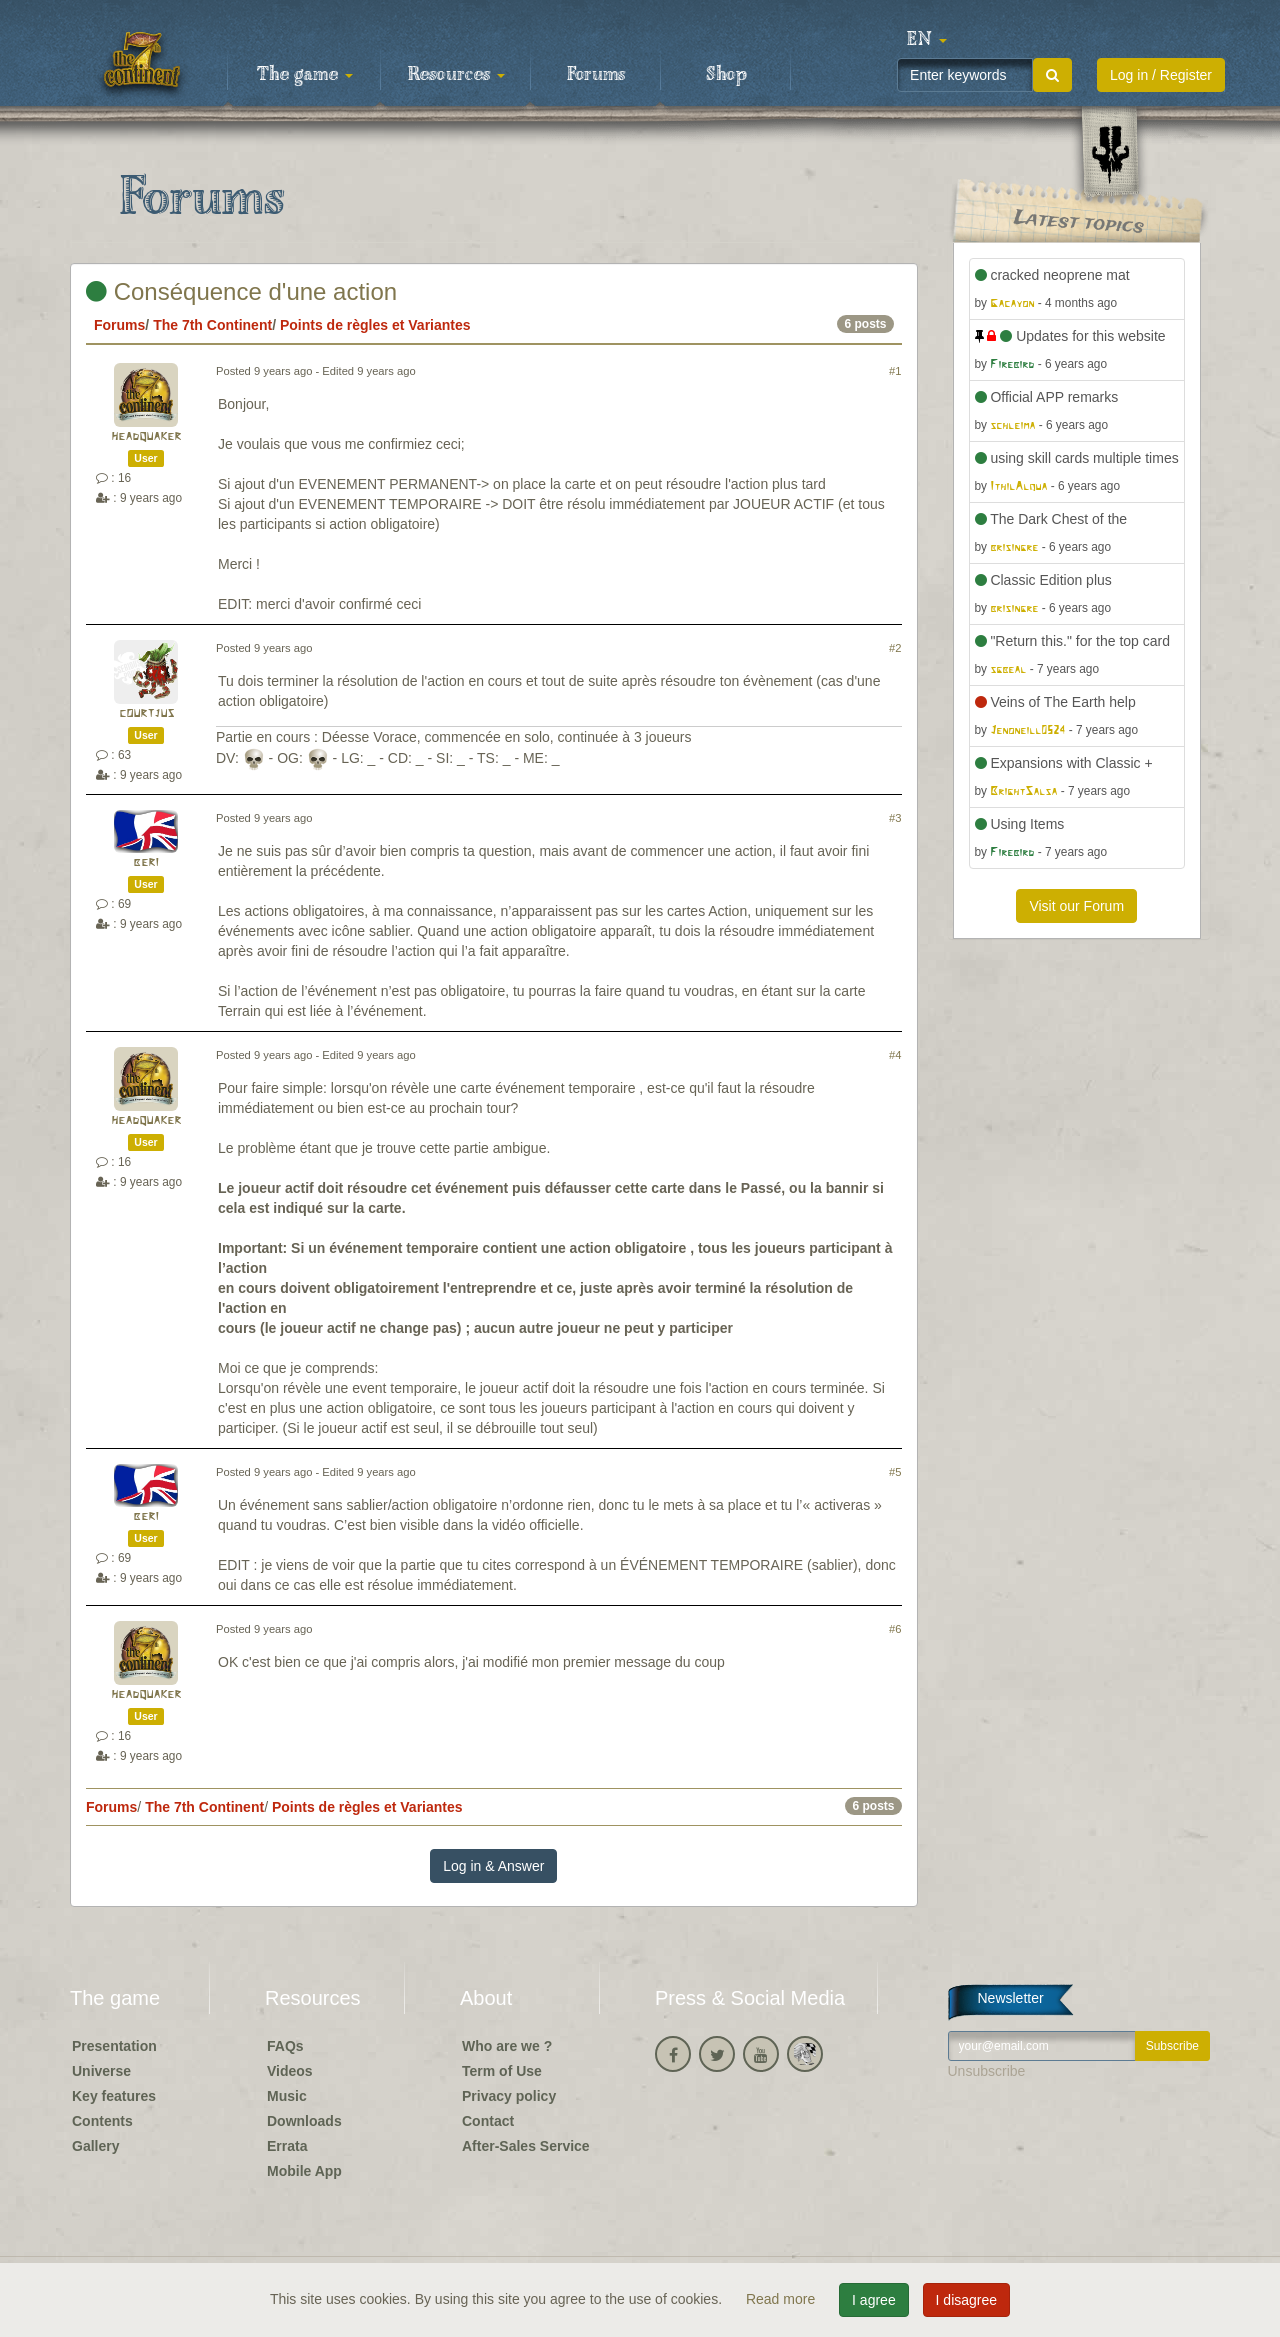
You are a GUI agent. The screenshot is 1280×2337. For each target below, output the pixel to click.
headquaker (146, 436)
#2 (895, 648)
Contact (488, 2121)
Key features (114, 2096)
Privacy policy (509, 2096)
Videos (290, 2071)
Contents (102, 2121)
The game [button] (305, 75)
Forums (596, 75)
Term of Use (502, 2071)
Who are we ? (507, 2046)
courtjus (146, 713)
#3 (895, 818)
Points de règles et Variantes (375, 325)
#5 (895, 1472)
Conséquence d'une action (241, 291)
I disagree (966, 2300)
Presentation (114, 2046)
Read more (782, 2299)
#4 (895, 1055)
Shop (726, 75)
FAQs (285, 2046)
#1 (895, 371)
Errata (287, 2146)
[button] (927, 40)
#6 (895, 1629)
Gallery (95, 2146)
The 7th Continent (212, 325)
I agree (874, 2300)
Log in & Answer (493, 1866)
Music (287, 2096)
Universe (101, 2071)
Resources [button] (456, 75)
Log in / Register (1161, 75)
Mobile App (304, 2171)
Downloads (304, 2121)
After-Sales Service (526, 2146)
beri (146, 862)
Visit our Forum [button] (1076, 906)
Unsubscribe (987, 2071)
